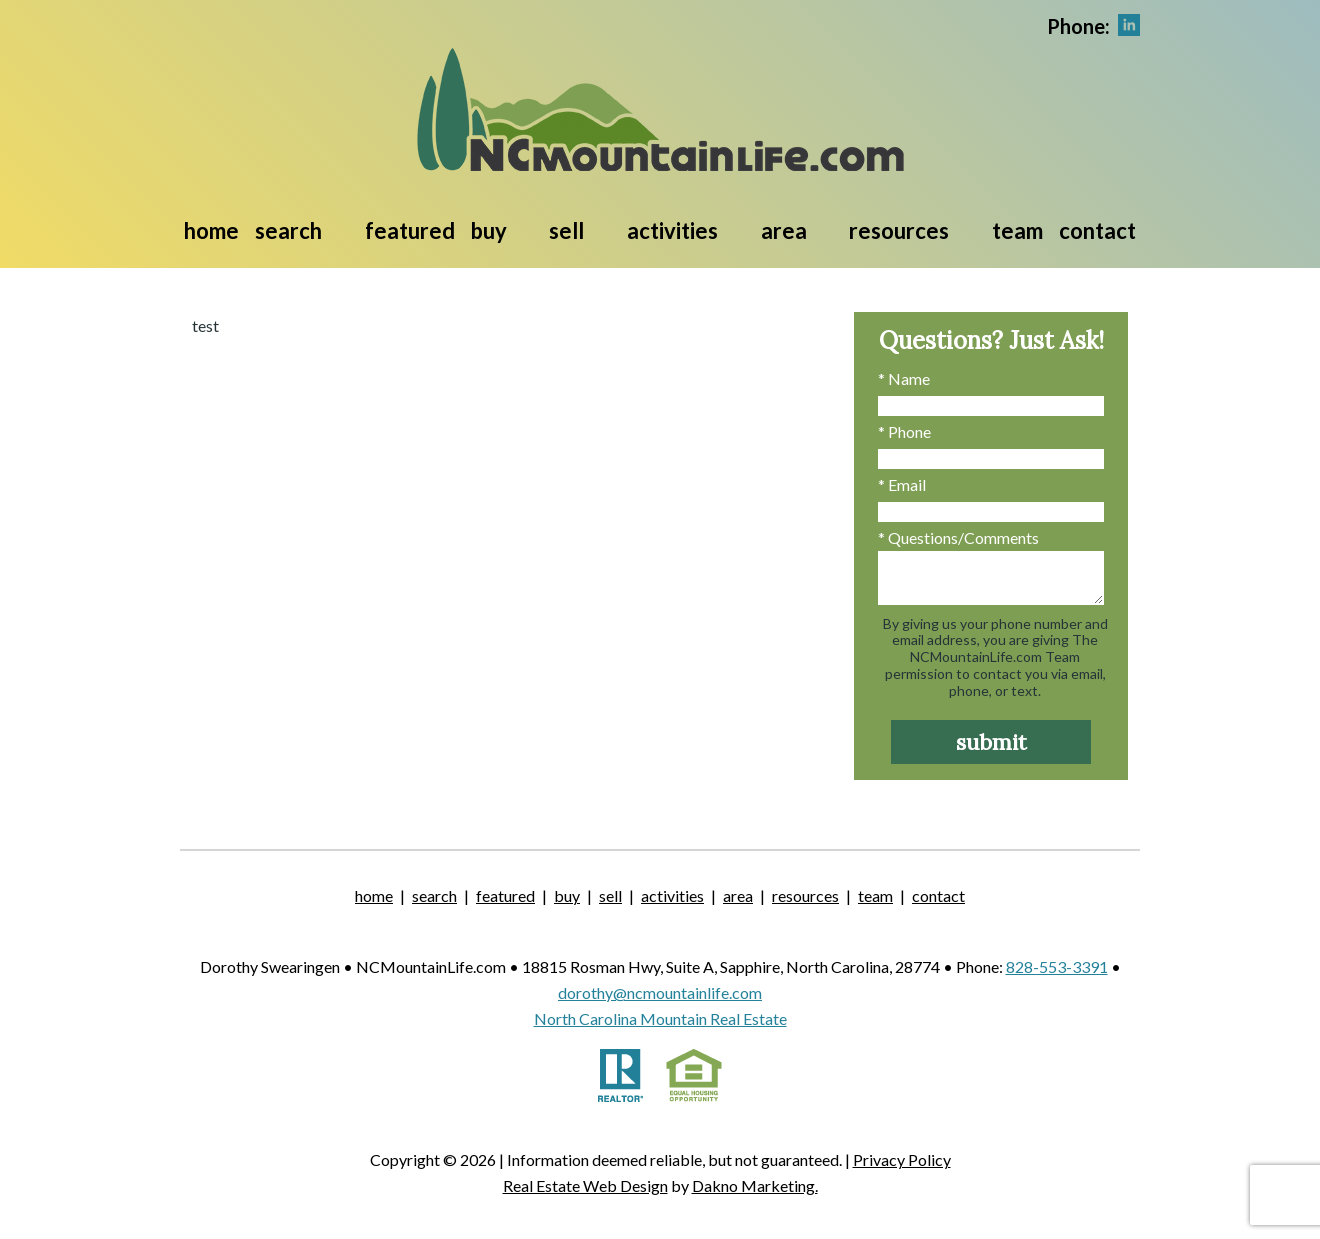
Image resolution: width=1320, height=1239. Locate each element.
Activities (672, 895)
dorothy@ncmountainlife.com (660, 992)
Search (434, 895)
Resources (805, 895)
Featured (410, 230)
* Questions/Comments (958, 537)
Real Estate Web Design (585, 1185)
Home (211, 230)
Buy (567, 895)
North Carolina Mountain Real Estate (660, 1018)
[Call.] (1078, 24)
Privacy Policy (902, 1159)
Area (738, 895)
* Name (904, 378)
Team (1017, 230)
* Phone (904, 431)
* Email (902, 484)
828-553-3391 (1057, 966)
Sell (610, 895)
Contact (1097, 230)
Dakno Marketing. (755, 1185)
